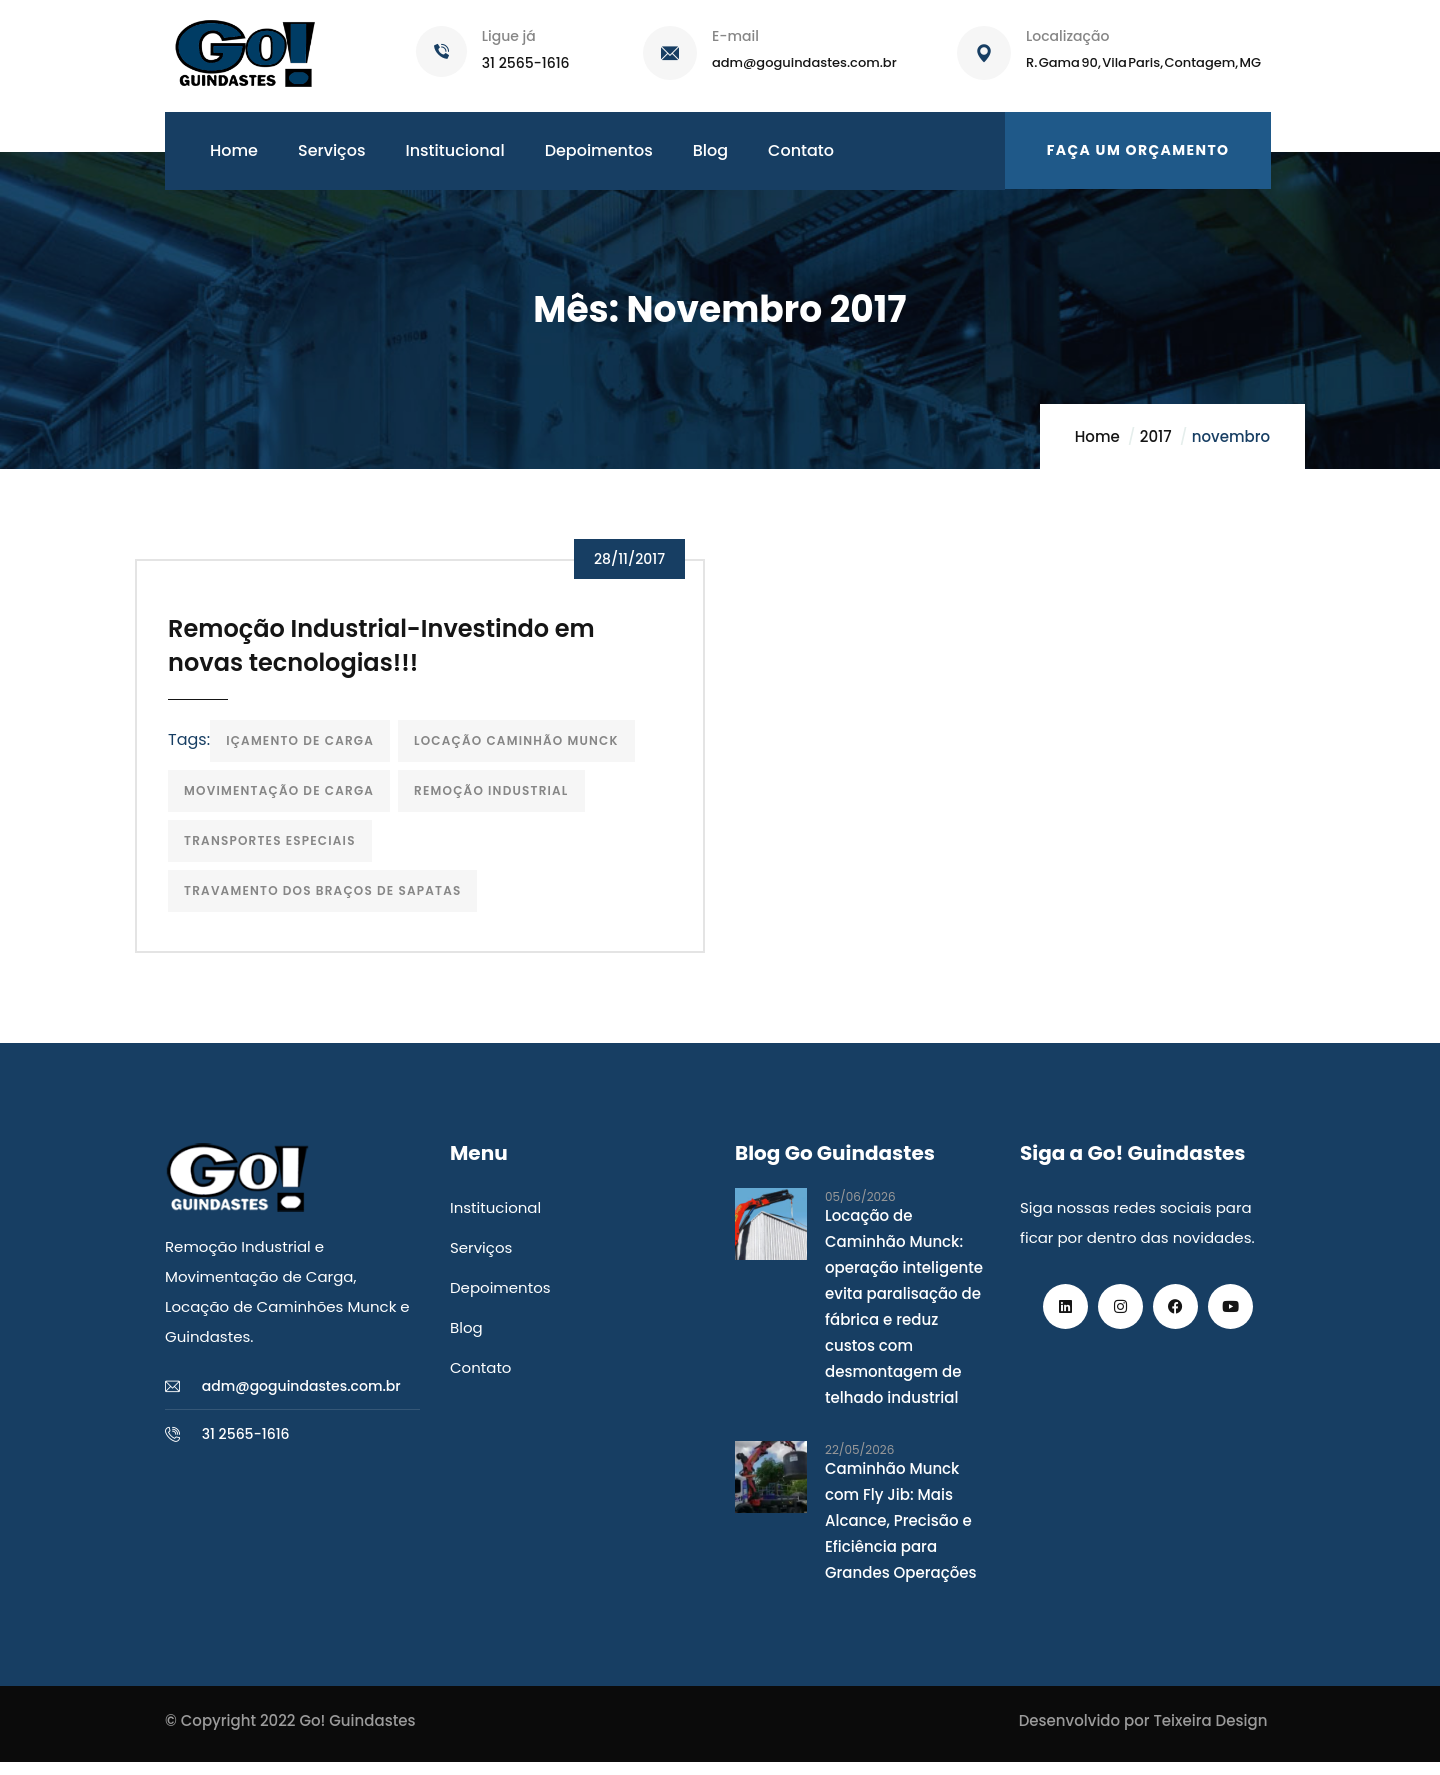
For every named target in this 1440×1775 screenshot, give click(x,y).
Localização (1067, 36)
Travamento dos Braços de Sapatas (329, 899)
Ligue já (509, 36)
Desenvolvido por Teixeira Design (1143, 1733)
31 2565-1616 (526, 63)
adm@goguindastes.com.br (804, 62)
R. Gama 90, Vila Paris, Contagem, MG (1143, 62)
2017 (1156, 436)
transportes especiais (277, 849)
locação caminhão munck (523, 749)
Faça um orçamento (1138, 150)
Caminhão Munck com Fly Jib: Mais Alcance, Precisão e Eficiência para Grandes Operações (901, 1533)
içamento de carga (307, 749)
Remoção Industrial (498, 799)
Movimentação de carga (286, 799)
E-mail (735, 36)
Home (1097, 436)
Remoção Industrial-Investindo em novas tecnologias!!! (388, 654)
